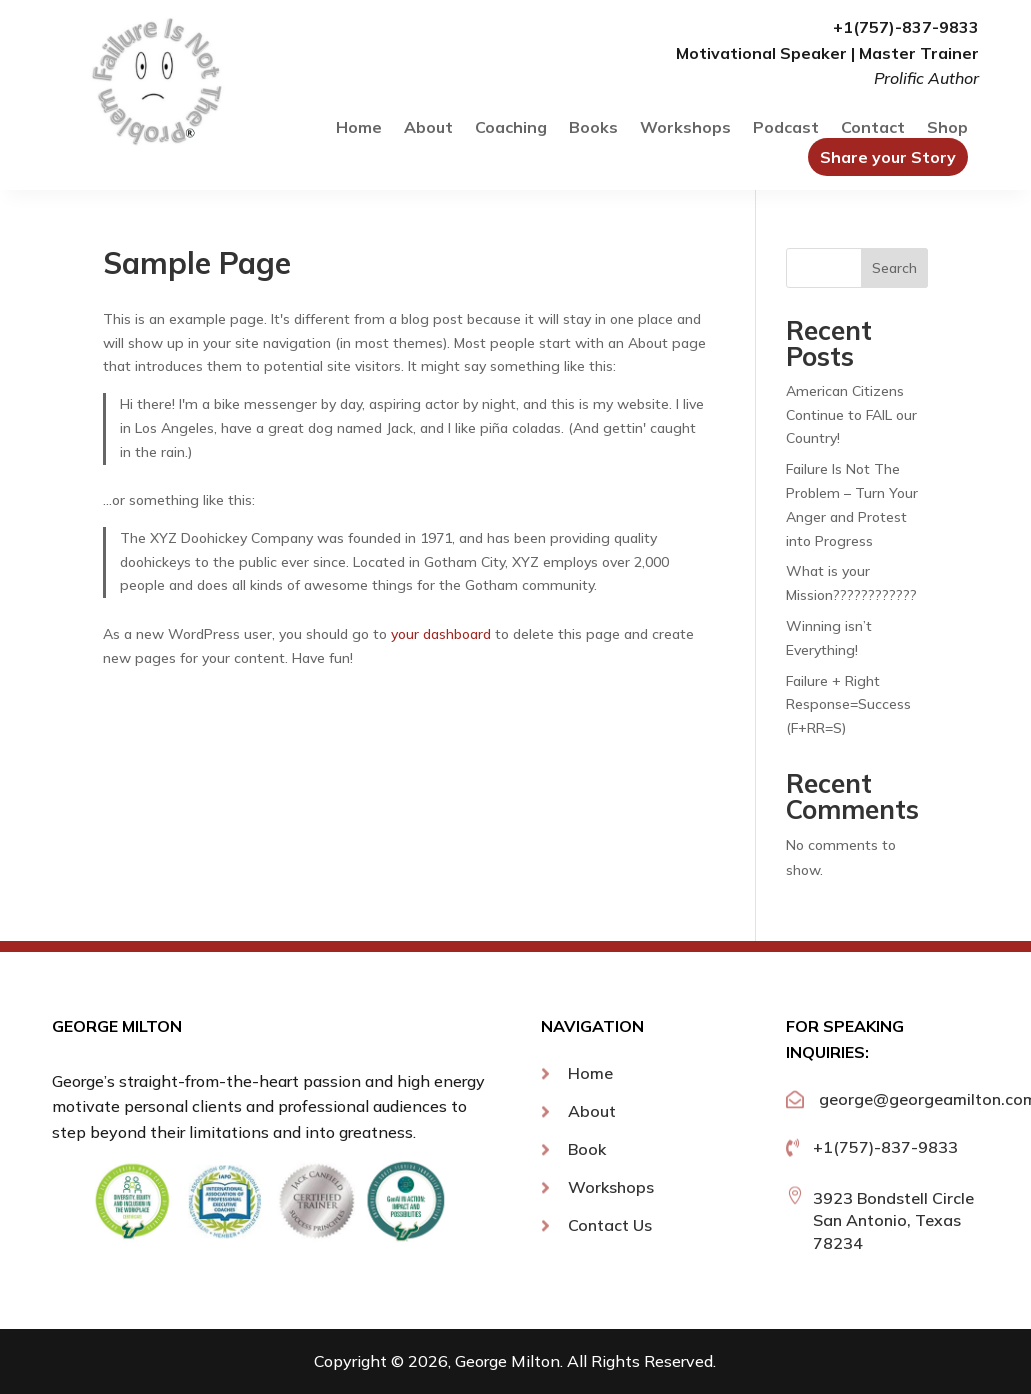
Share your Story (888, 157)
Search (894, 268)
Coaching (511, 128)
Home (359, 128)
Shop (947, 128)
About (428, 128)
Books (593, 128)
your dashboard (441, 634)
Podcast (786, 128)
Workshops (685, 128)
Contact (873, 128)
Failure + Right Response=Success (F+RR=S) (848, 705)
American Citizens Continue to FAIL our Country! (851, 415)
